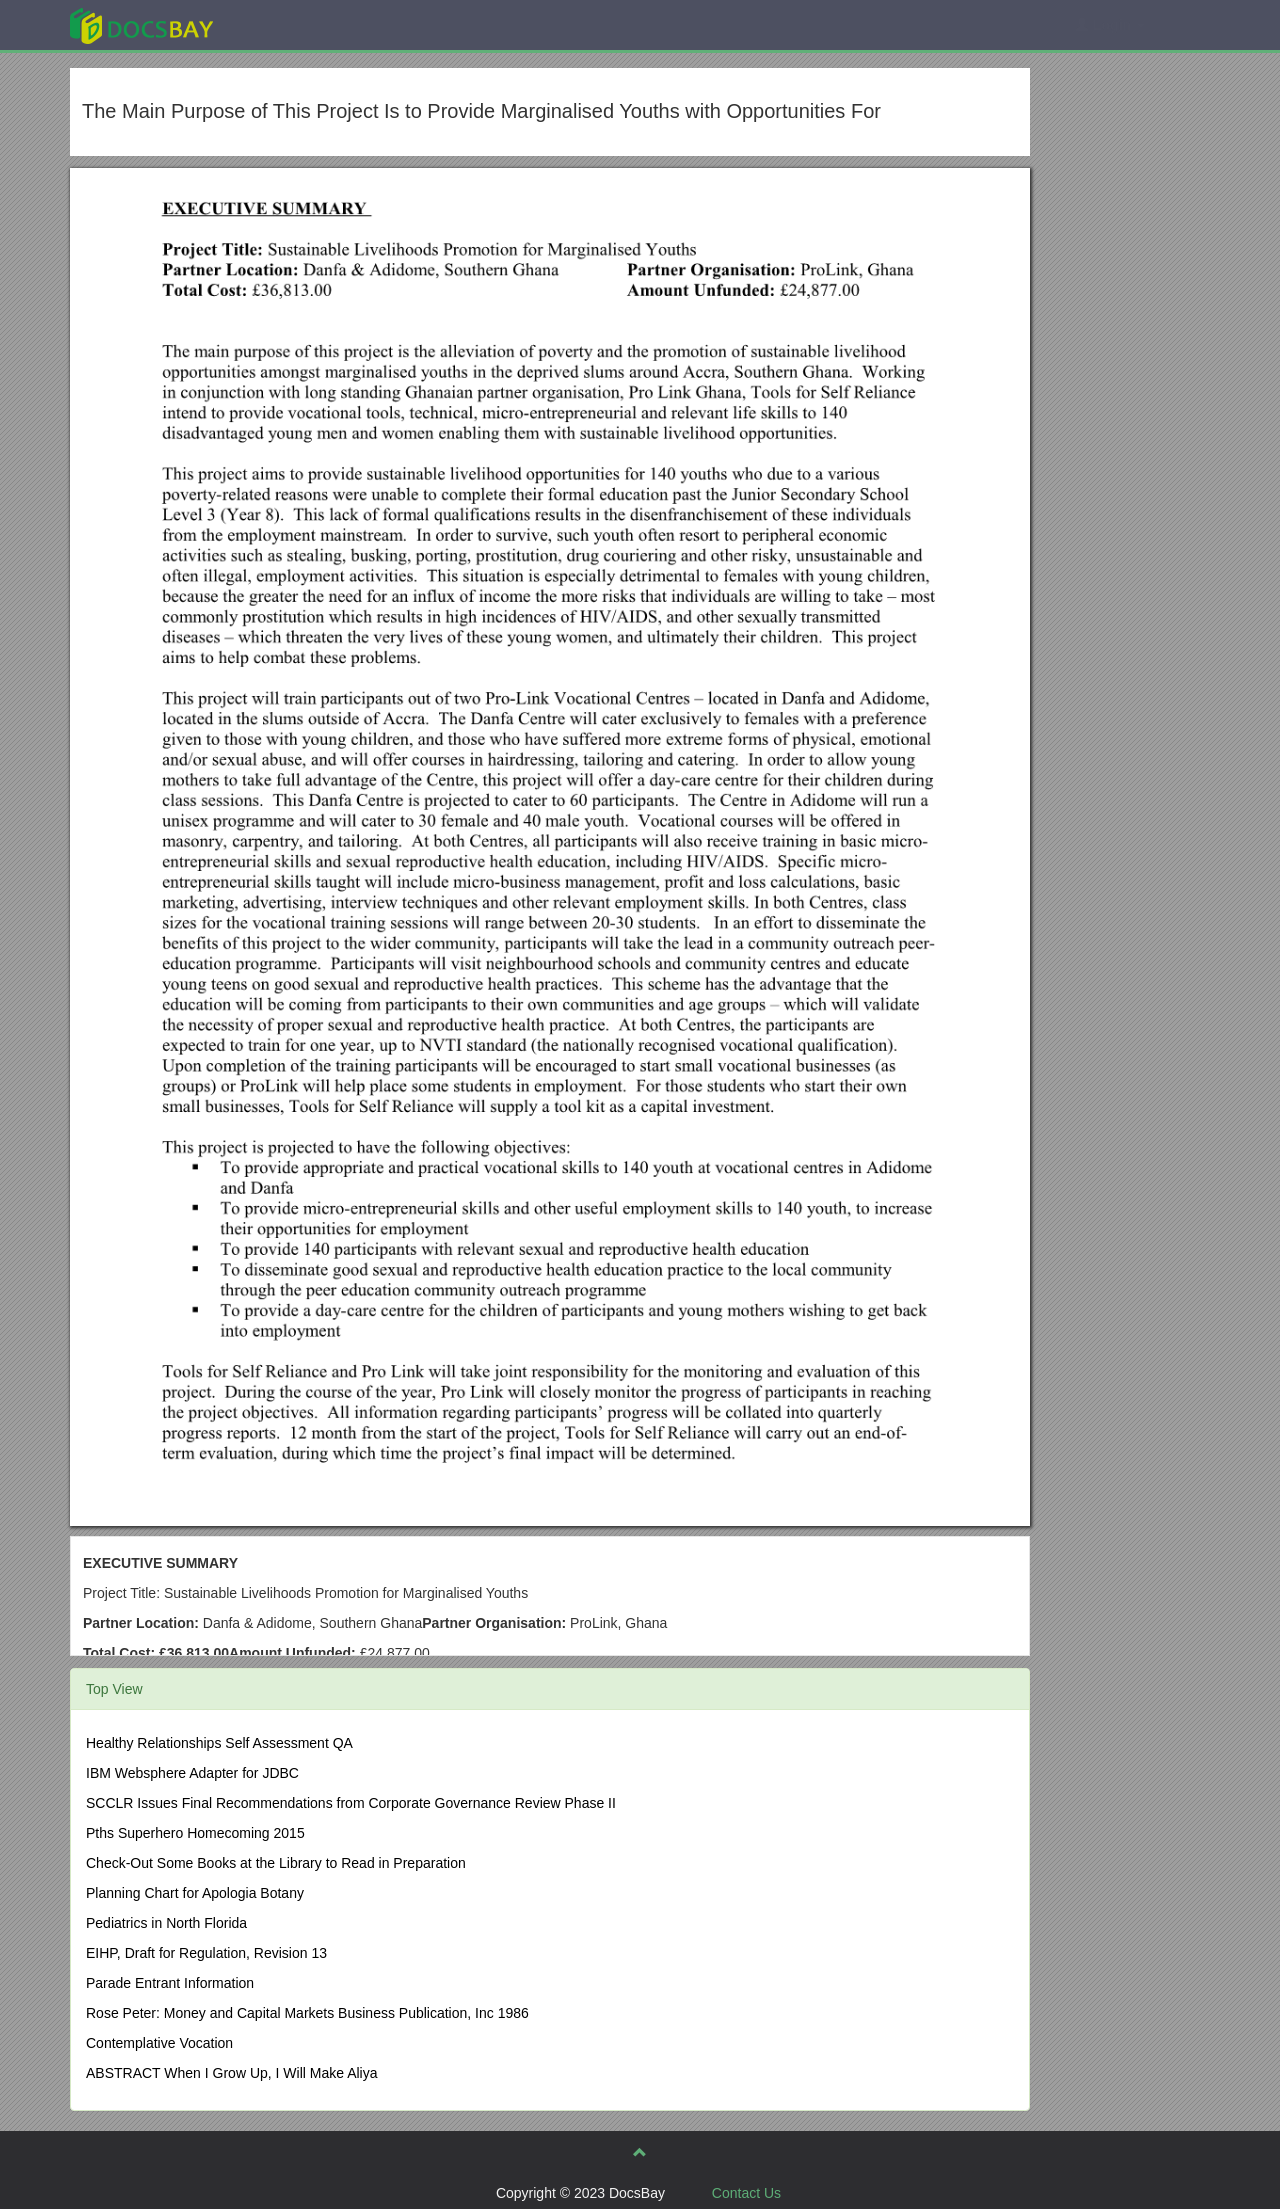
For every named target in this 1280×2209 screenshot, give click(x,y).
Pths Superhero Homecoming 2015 (195, 1833)
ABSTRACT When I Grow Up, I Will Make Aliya (231, 2073)
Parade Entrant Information (170, 1983)
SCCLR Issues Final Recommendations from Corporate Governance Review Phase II (351, 1803)
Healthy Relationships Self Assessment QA (219, 1743)
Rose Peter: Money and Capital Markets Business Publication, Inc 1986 (307, 2013)
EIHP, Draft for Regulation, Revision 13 (206, 1953)
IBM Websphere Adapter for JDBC (192, 1773)
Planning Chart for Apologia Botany (195, 1893)
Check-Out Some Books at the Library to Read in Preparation (276, 1863)
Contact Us (746, 2193)
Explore (291, 24)
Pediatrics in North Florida (166, 1923)
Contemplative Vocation (159, 2043)
